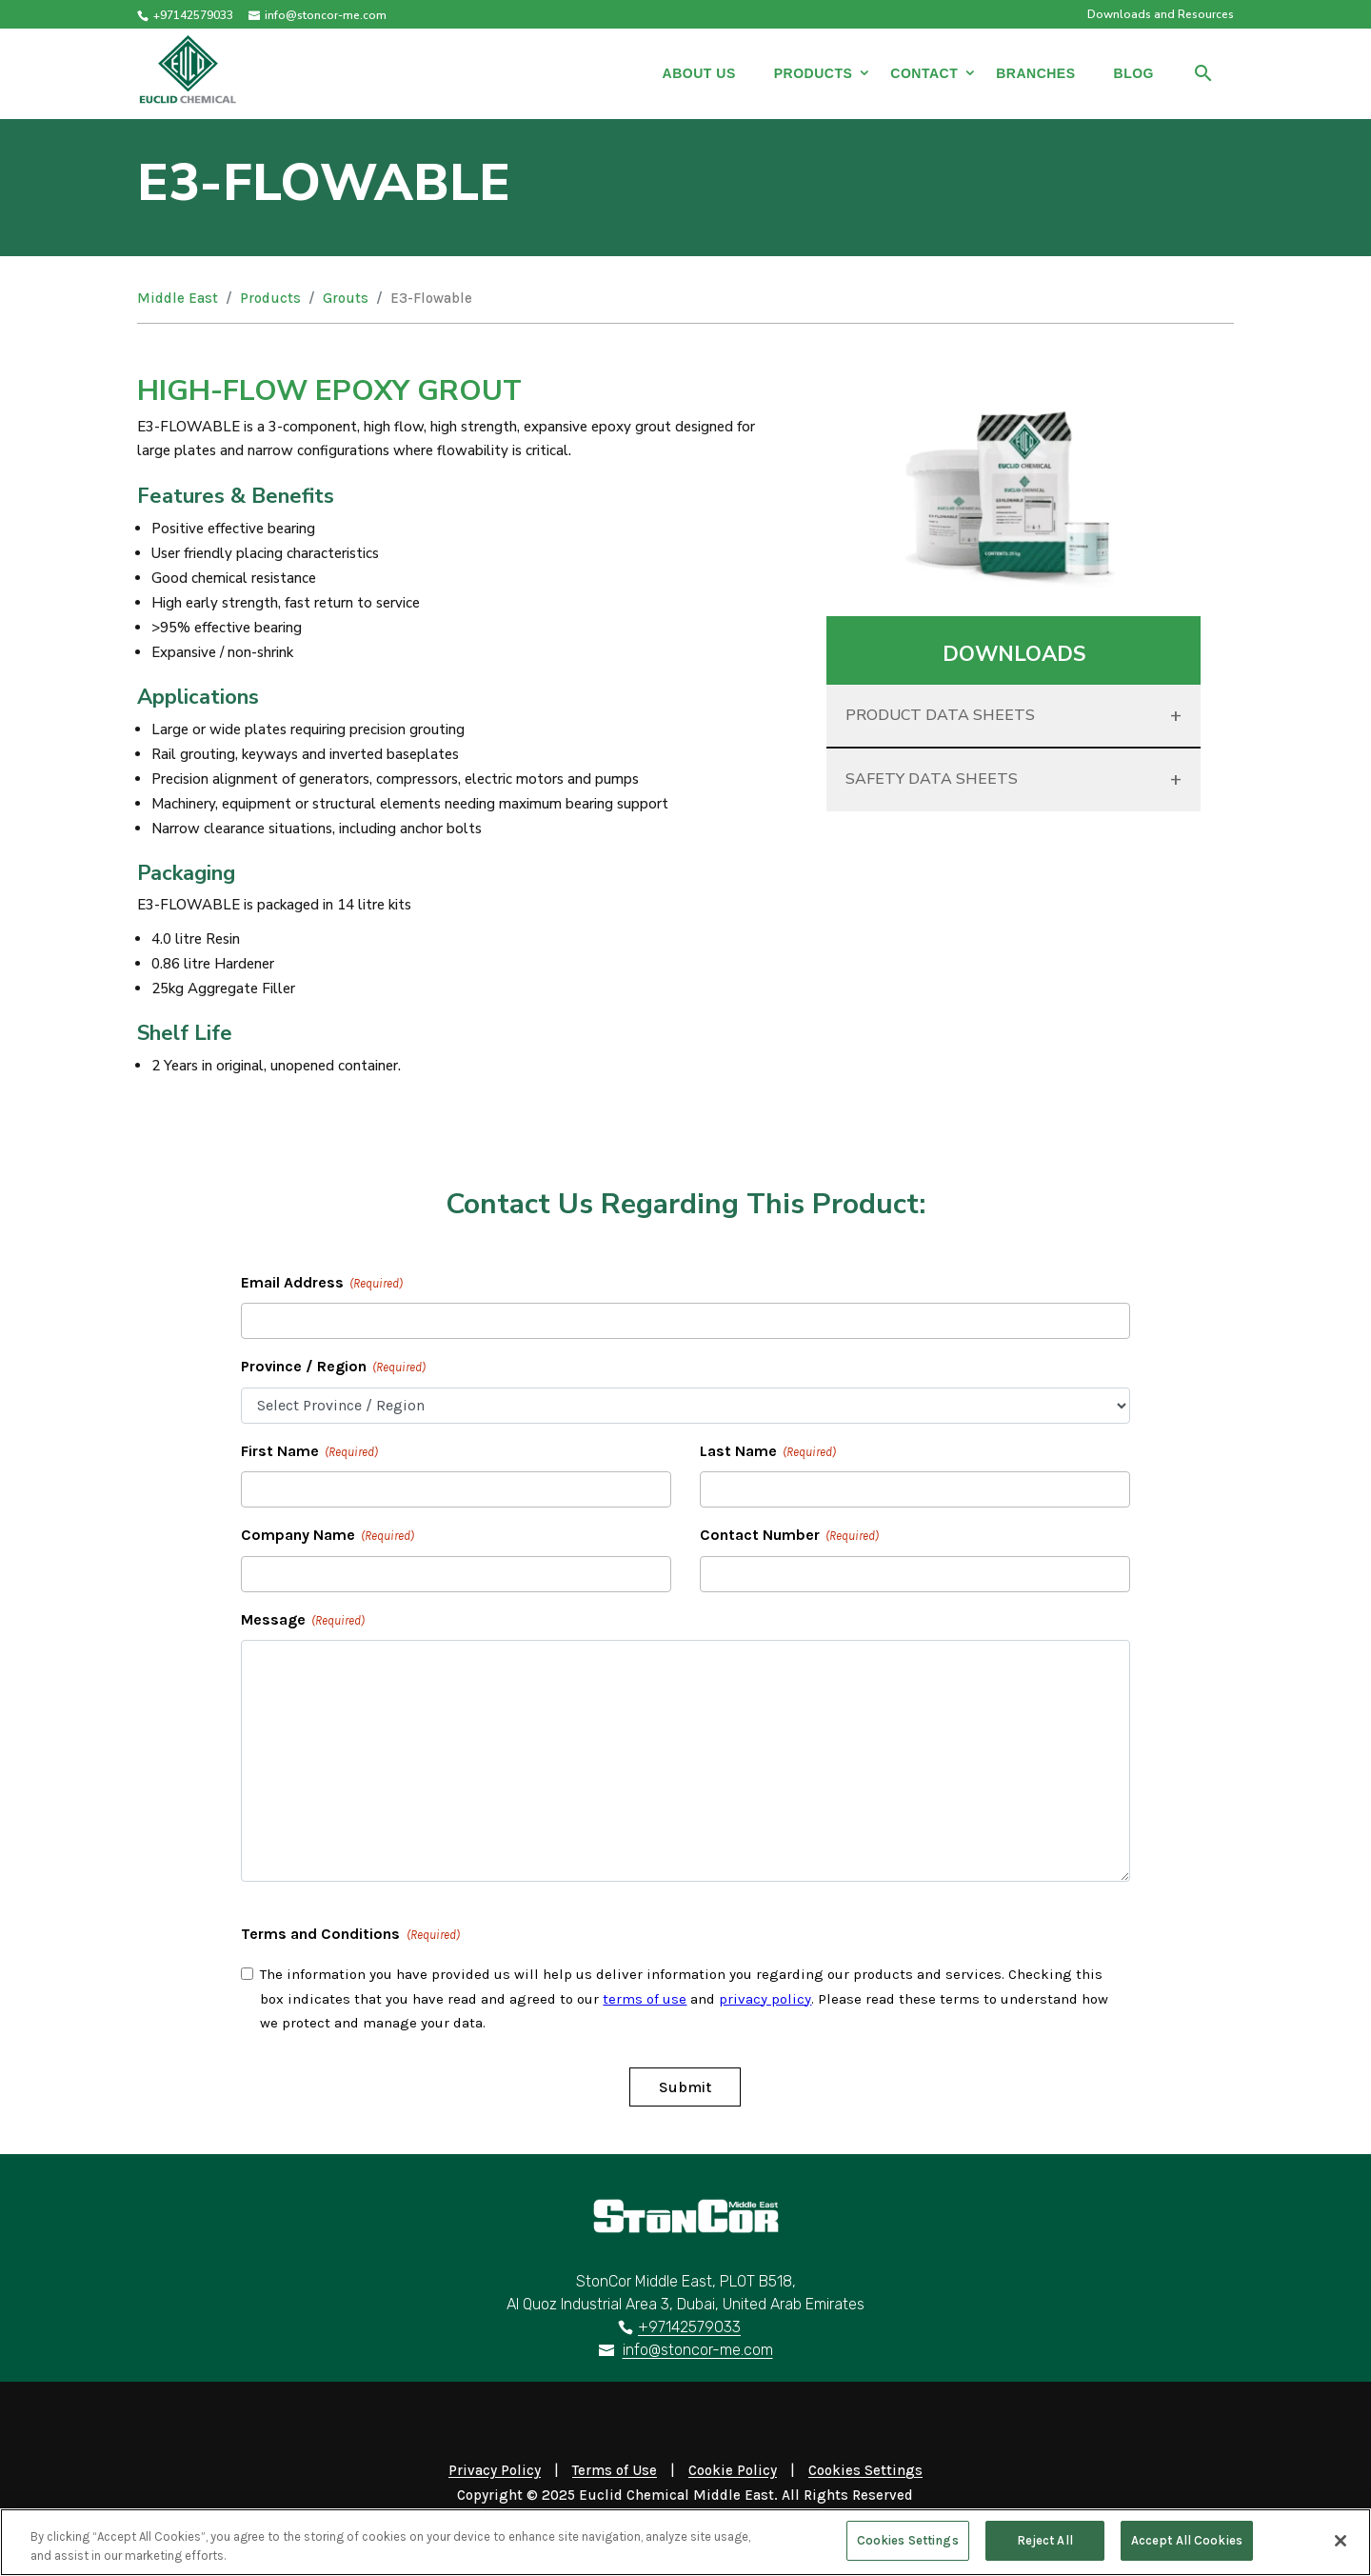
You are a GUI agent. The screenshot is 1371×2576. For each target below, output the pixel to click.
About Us (699, 73)
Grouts (345, 298)
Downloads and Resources (1160, 15)
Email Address (322, 1283)
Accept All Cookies (1186, 2550)
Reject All (1045, 2550)
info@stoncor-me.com (698, 2350)
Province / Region (333, 1367)
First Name (309, 1452)
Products (813, 73)
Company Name (327, 1536)
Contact (924, 73)
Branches (1035, 73)
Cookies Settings (908, 2550)
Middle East (177, 298)
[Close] (1340, 2549)
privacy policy (765, 1998)
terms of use (644, 1998)
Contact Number (789, 1536)
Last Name (768, 1452)
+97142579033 (193, 15)
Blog (1134, 73)
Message (303, 1620)
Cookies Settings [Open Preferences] (865, 2470)
